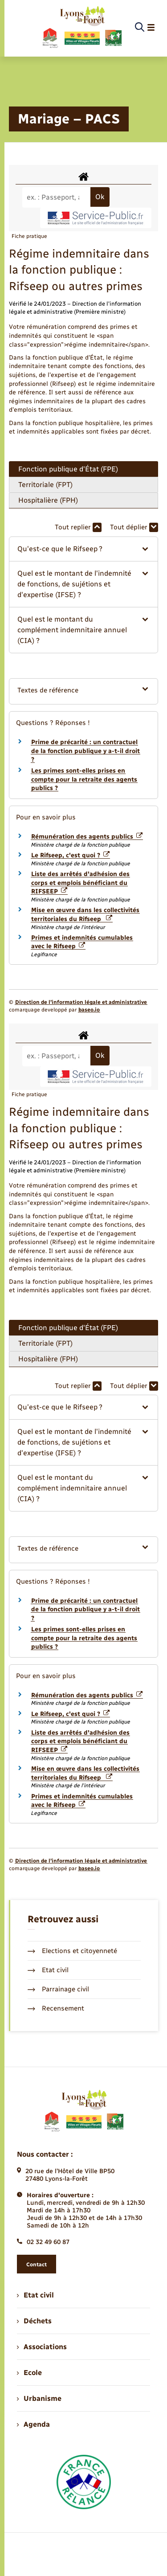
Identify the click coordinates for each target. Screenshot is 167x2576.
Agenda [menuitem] (33, 2424)
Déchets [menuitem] (34, 2321)
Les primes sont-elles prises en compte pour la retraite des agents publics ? (84, 779)
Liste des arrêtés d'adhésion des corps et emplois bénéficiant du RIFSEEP (80, 882)
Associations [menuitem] (42, 2347)
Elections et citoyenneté (72, 1951)
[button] (83, 549)
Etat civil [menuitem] (35, 2295)
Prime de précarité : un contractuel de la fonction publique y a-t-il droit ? (85, 750)
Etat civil (48, 1970)
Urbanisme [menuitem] (39, 2398)
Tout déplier (134, 527)
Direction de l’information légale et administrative (81, 1002)
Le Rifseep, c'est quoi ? (70, 855)
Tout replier (78, 527)
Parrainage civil (58, 1989)
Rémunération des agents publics (87, 836)
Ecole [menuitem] (29, 2372)
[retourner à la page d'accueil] (81, 27)
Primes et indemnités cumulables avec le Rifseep (82, 942)
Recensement (56, 2008)
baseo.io (89, 1010)
